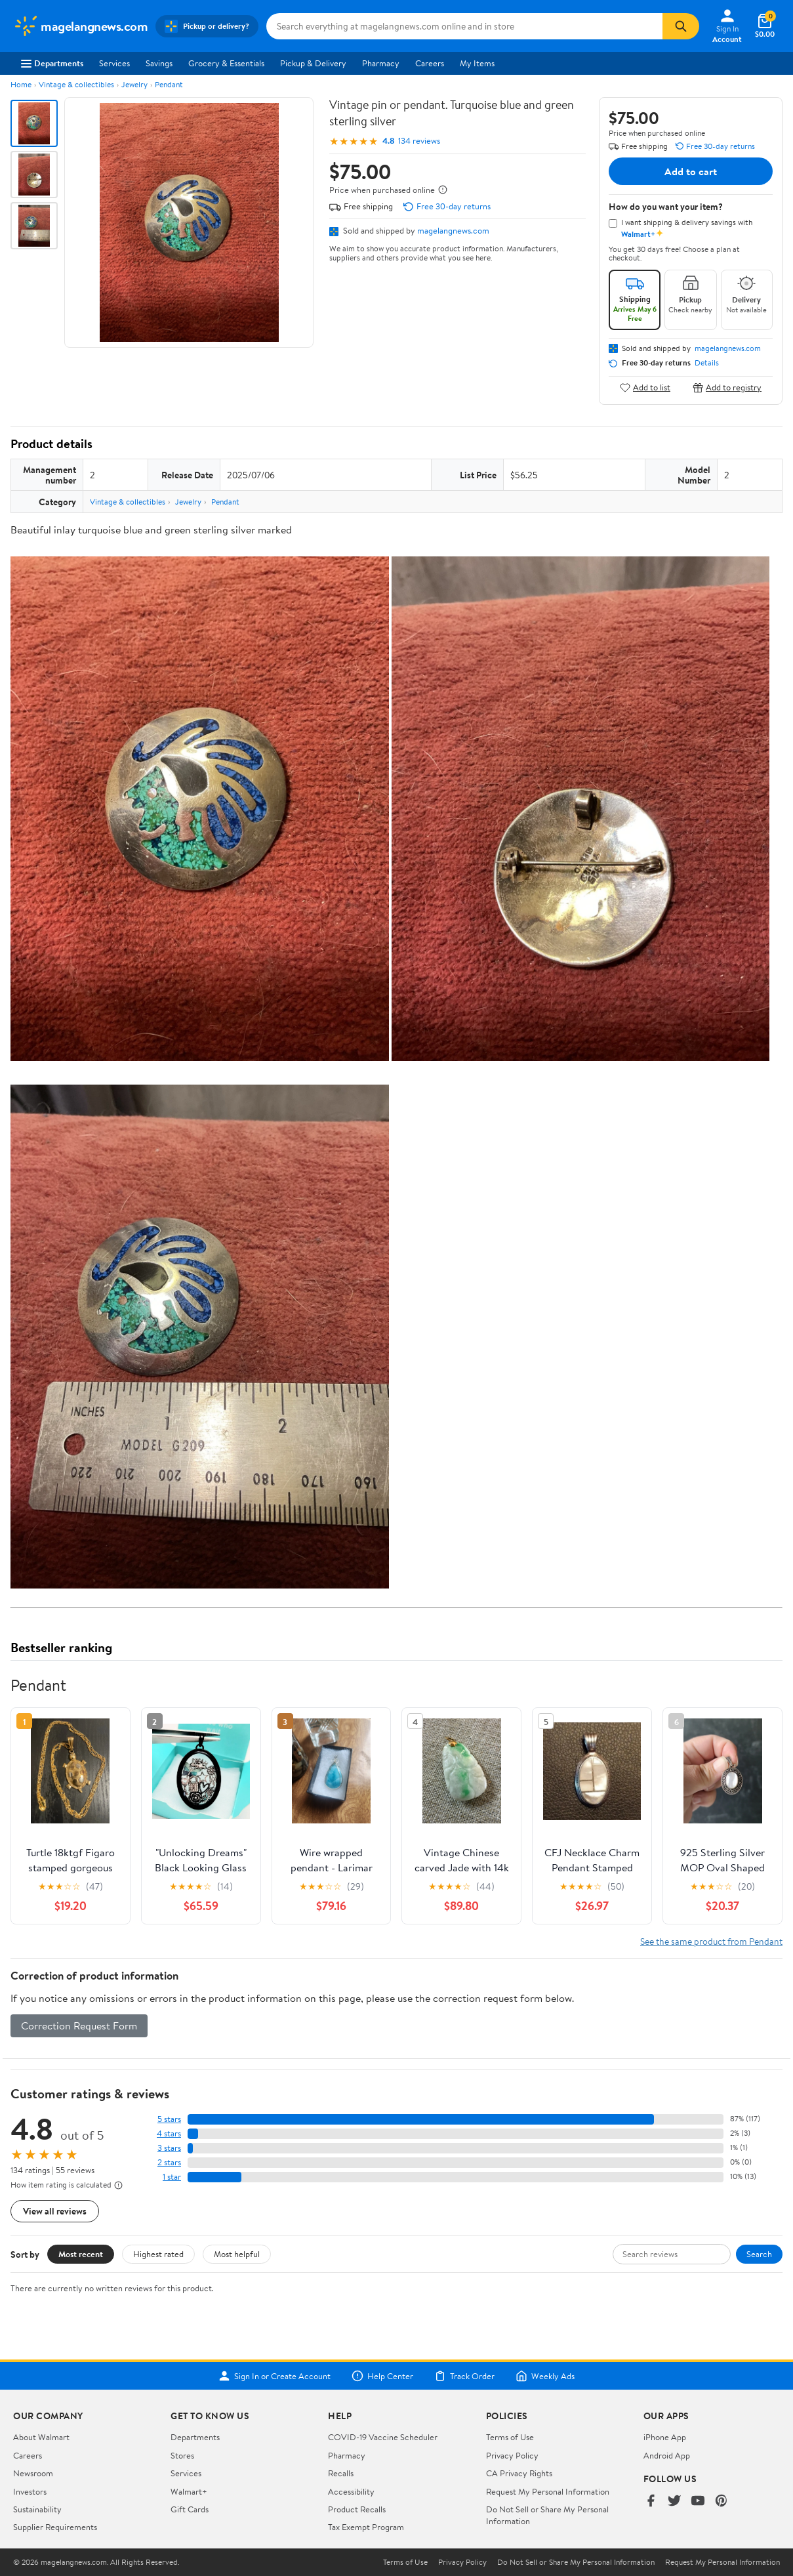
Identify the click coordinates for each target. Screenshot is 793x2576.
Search (759, 2254)
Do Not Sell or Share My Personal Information (576, 2562)
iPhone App (664, 2437)
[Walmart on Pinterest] (721, 2501)
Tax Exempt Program (366, 2527)
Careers (429, 63)
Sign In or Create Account (274, 2376)
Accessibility (351, 2491)
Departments (52, 63)
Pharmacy (380, 63)
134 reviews (419, 141)
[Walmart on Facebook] (650, 2501)
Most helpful (237, 2254)
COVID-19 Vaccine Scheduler (382, 2437)
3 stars (169, 2148)
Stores (182, 2455)
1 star (172, 2177)
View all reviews (55, 2211)
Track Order (464, 2376)
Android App (666, 2455)
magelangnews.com (453, 230)
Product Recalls (357, 2509)
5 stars (169, 2119)
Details (707, 362)
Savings (159, 63)
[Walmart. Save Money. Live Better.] (80, 26)
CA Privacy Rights (519, 2473)
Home (20, 84)
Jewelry (134, 84)
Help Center (382, 2376)
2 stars (169, 2162)
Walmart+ (189, 2491)
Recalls (341, 2473)
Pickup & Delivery (313, 63)
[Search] (680, 26)
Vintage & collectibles (76, 84)
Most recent (80, 2254)
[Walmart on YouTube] (698, 2501)
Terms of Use (510, 2437)
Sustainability (37, 2509)
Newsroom (33, 2473)
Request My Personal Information (547, 2491)
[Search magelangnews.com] (464, 26)
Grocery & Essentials (226, 63)
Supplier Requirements (55, 2527)
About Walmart (41, 2437)
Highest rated (158, 2254)
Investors (30, 2491)
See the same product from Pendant (711, 1941)
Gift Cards (190, 2509)
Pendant (169, 84)
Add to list (645, 387)
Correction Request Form (79, 2025)
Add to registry (727, 387)
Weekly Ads (545, 2376)
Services (114, 63)
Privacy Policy (512, 2455)
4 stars (169, 2133)
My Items (477, 63)
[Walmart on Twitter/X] (674, 2501)
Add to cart (690, 171)
